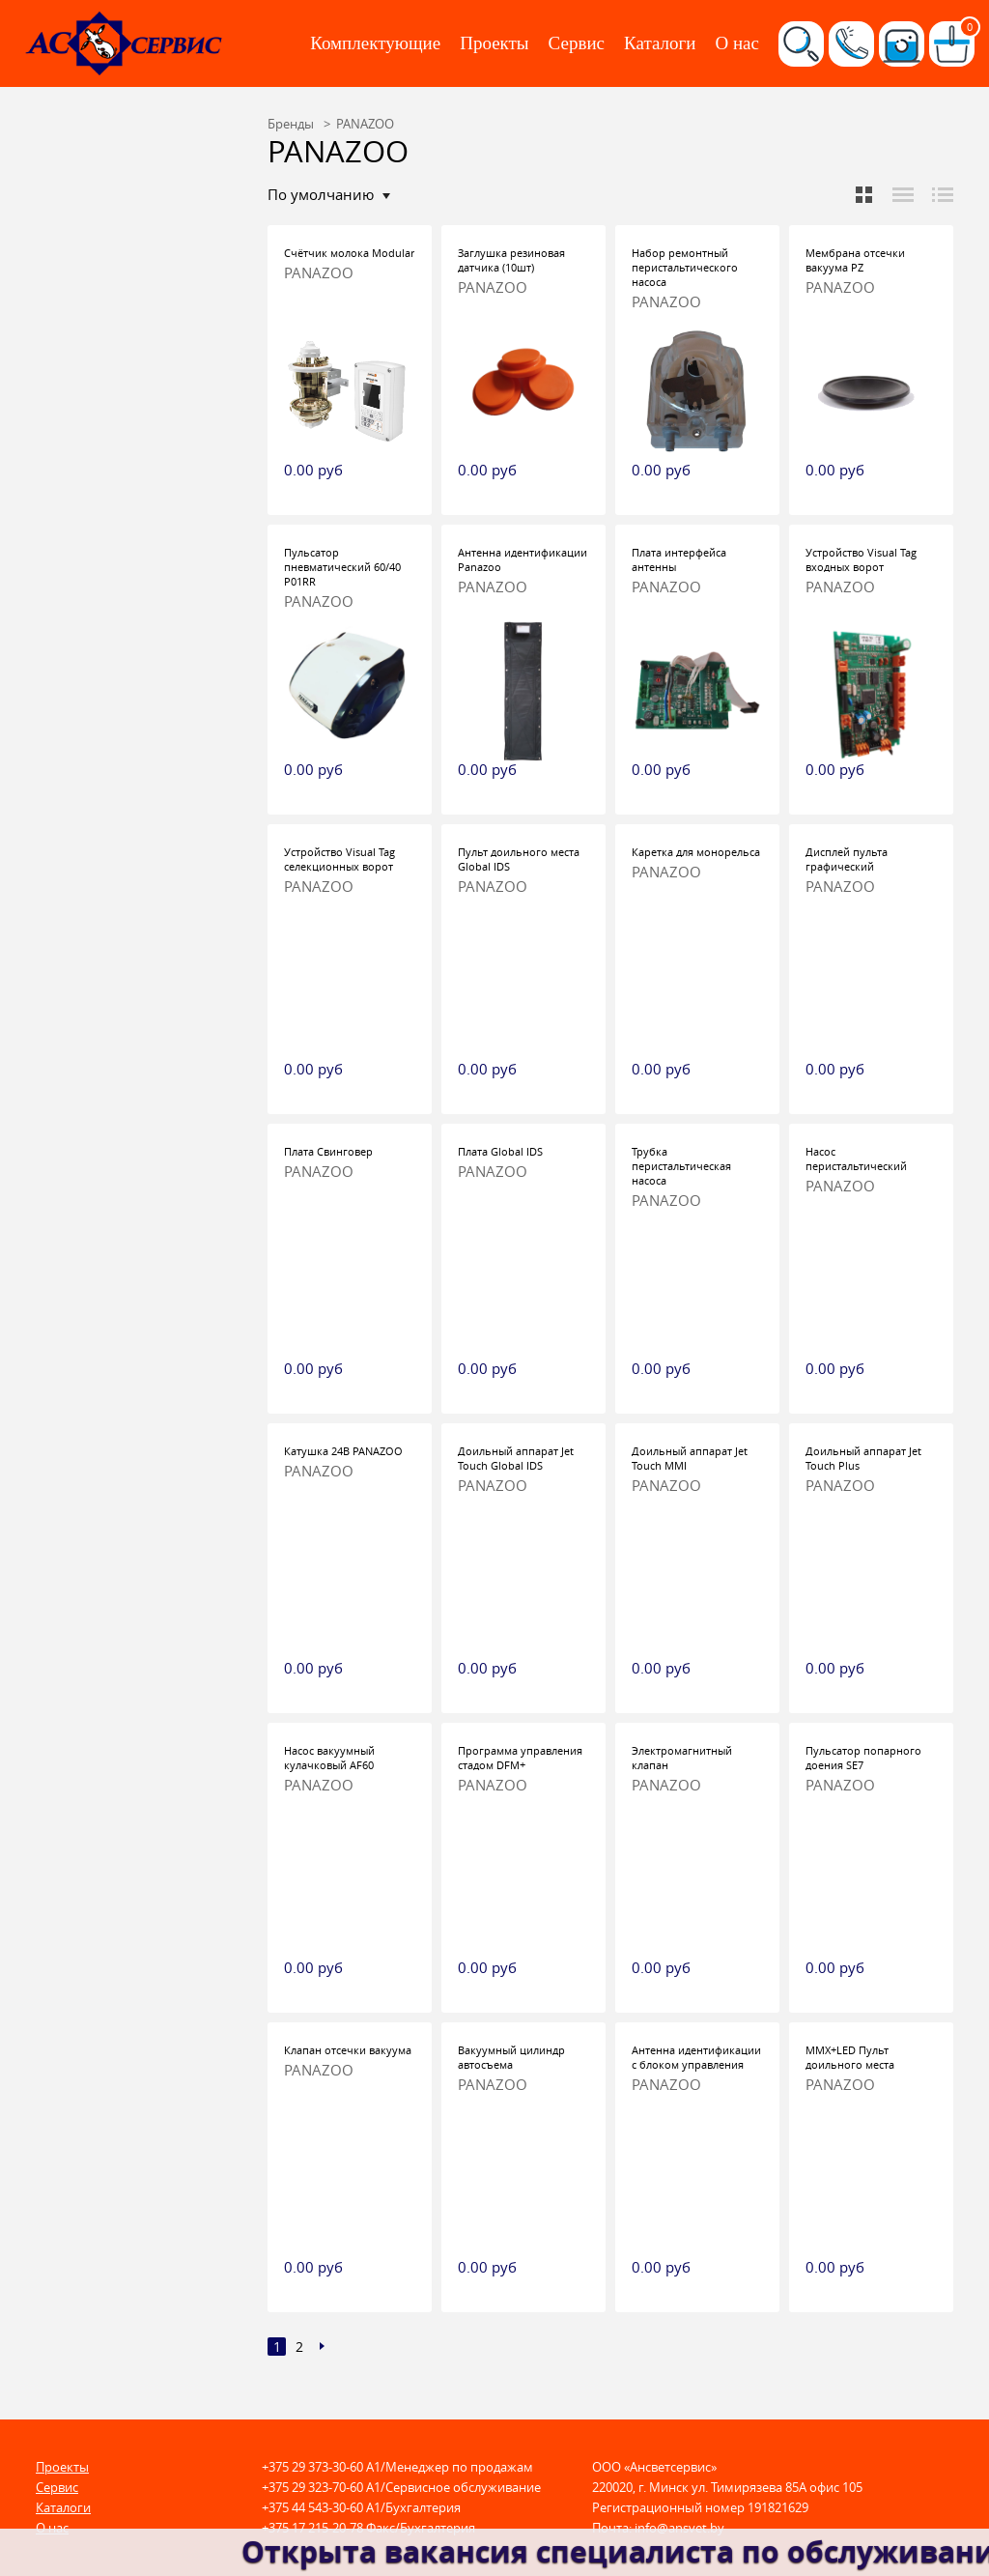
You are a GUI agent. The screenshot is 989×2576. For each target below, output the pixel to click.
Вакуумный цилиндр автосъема (511, 2057)
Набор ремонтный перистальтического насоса (685, 267)
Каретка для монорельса (696, 851)
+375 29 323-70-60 (312, 2487)
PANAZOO (318, 273)
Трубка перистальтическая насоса (681, 1166)
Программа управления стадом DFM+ (520, 1757)
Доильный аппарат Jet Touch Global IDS (516, 1458)
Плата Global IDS (500, 1151)
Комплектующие (375, 43)
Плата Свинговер (328, 1151)
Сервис (577, 43)
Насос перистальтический (856, 1158)
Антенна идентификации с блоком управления (696, 2057)
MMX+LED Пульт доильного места (849, 2057)
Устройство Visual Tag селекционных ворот (339, 858)
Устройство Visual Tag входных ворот (861, 559)
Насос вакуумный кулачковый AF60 (329, 1757)
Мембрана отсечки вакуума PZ (855, 259)
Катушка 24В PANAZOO (343, 1451)
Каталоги (659, 43)
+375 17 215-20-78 (312, 2527)
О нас (737, 43)
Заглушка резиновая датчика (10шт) (511, 259)
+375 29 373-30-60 (312, 2467)
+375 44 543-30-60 (312, 2507)
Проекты (494, 43)
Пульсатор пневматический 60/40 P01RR (342, 566)
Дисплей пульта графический (846, 858)
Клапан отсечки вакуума (347, 2050)
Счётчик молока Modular (349, 252)
